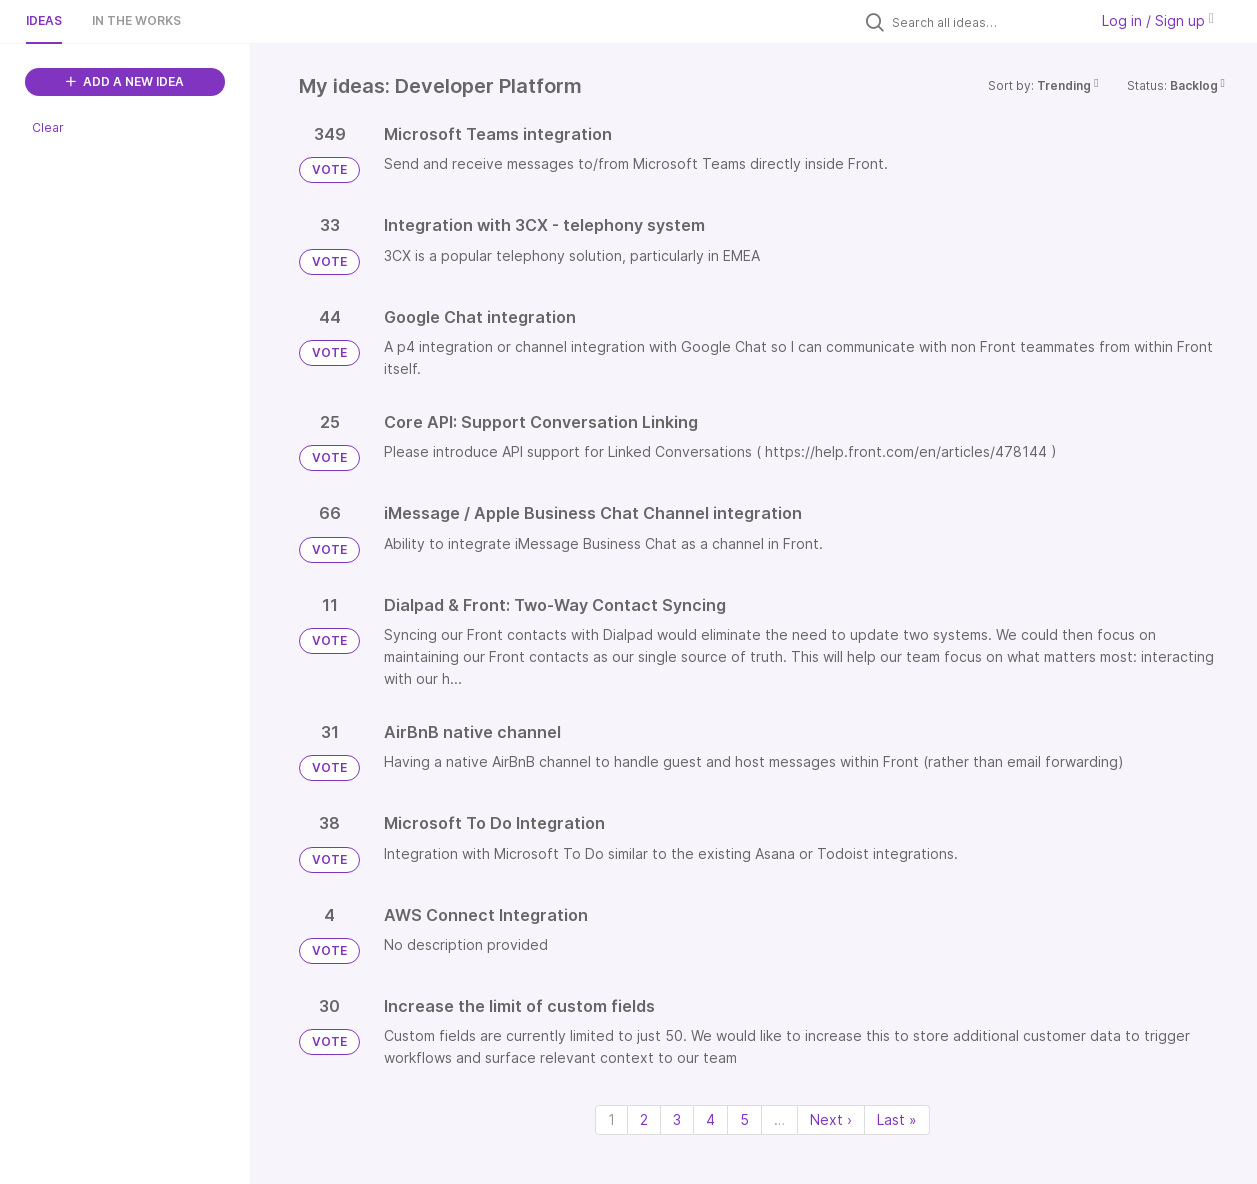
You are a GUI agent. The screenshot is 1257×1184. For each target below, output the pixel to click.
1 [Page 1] (611, 1119)
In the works (136, 20)
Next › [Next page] (831, 1119)
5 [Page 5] (744, 1119)
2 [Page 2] (644, 1119)
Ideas (44, 20)
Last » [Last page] (897, 1119)
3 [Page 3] (677, 1119)
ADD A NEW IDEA (125, 81)
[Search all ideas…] (985, 22)
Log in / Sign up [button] (1158, 20)
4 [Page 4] (710, 1119)
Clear (48, 127)
